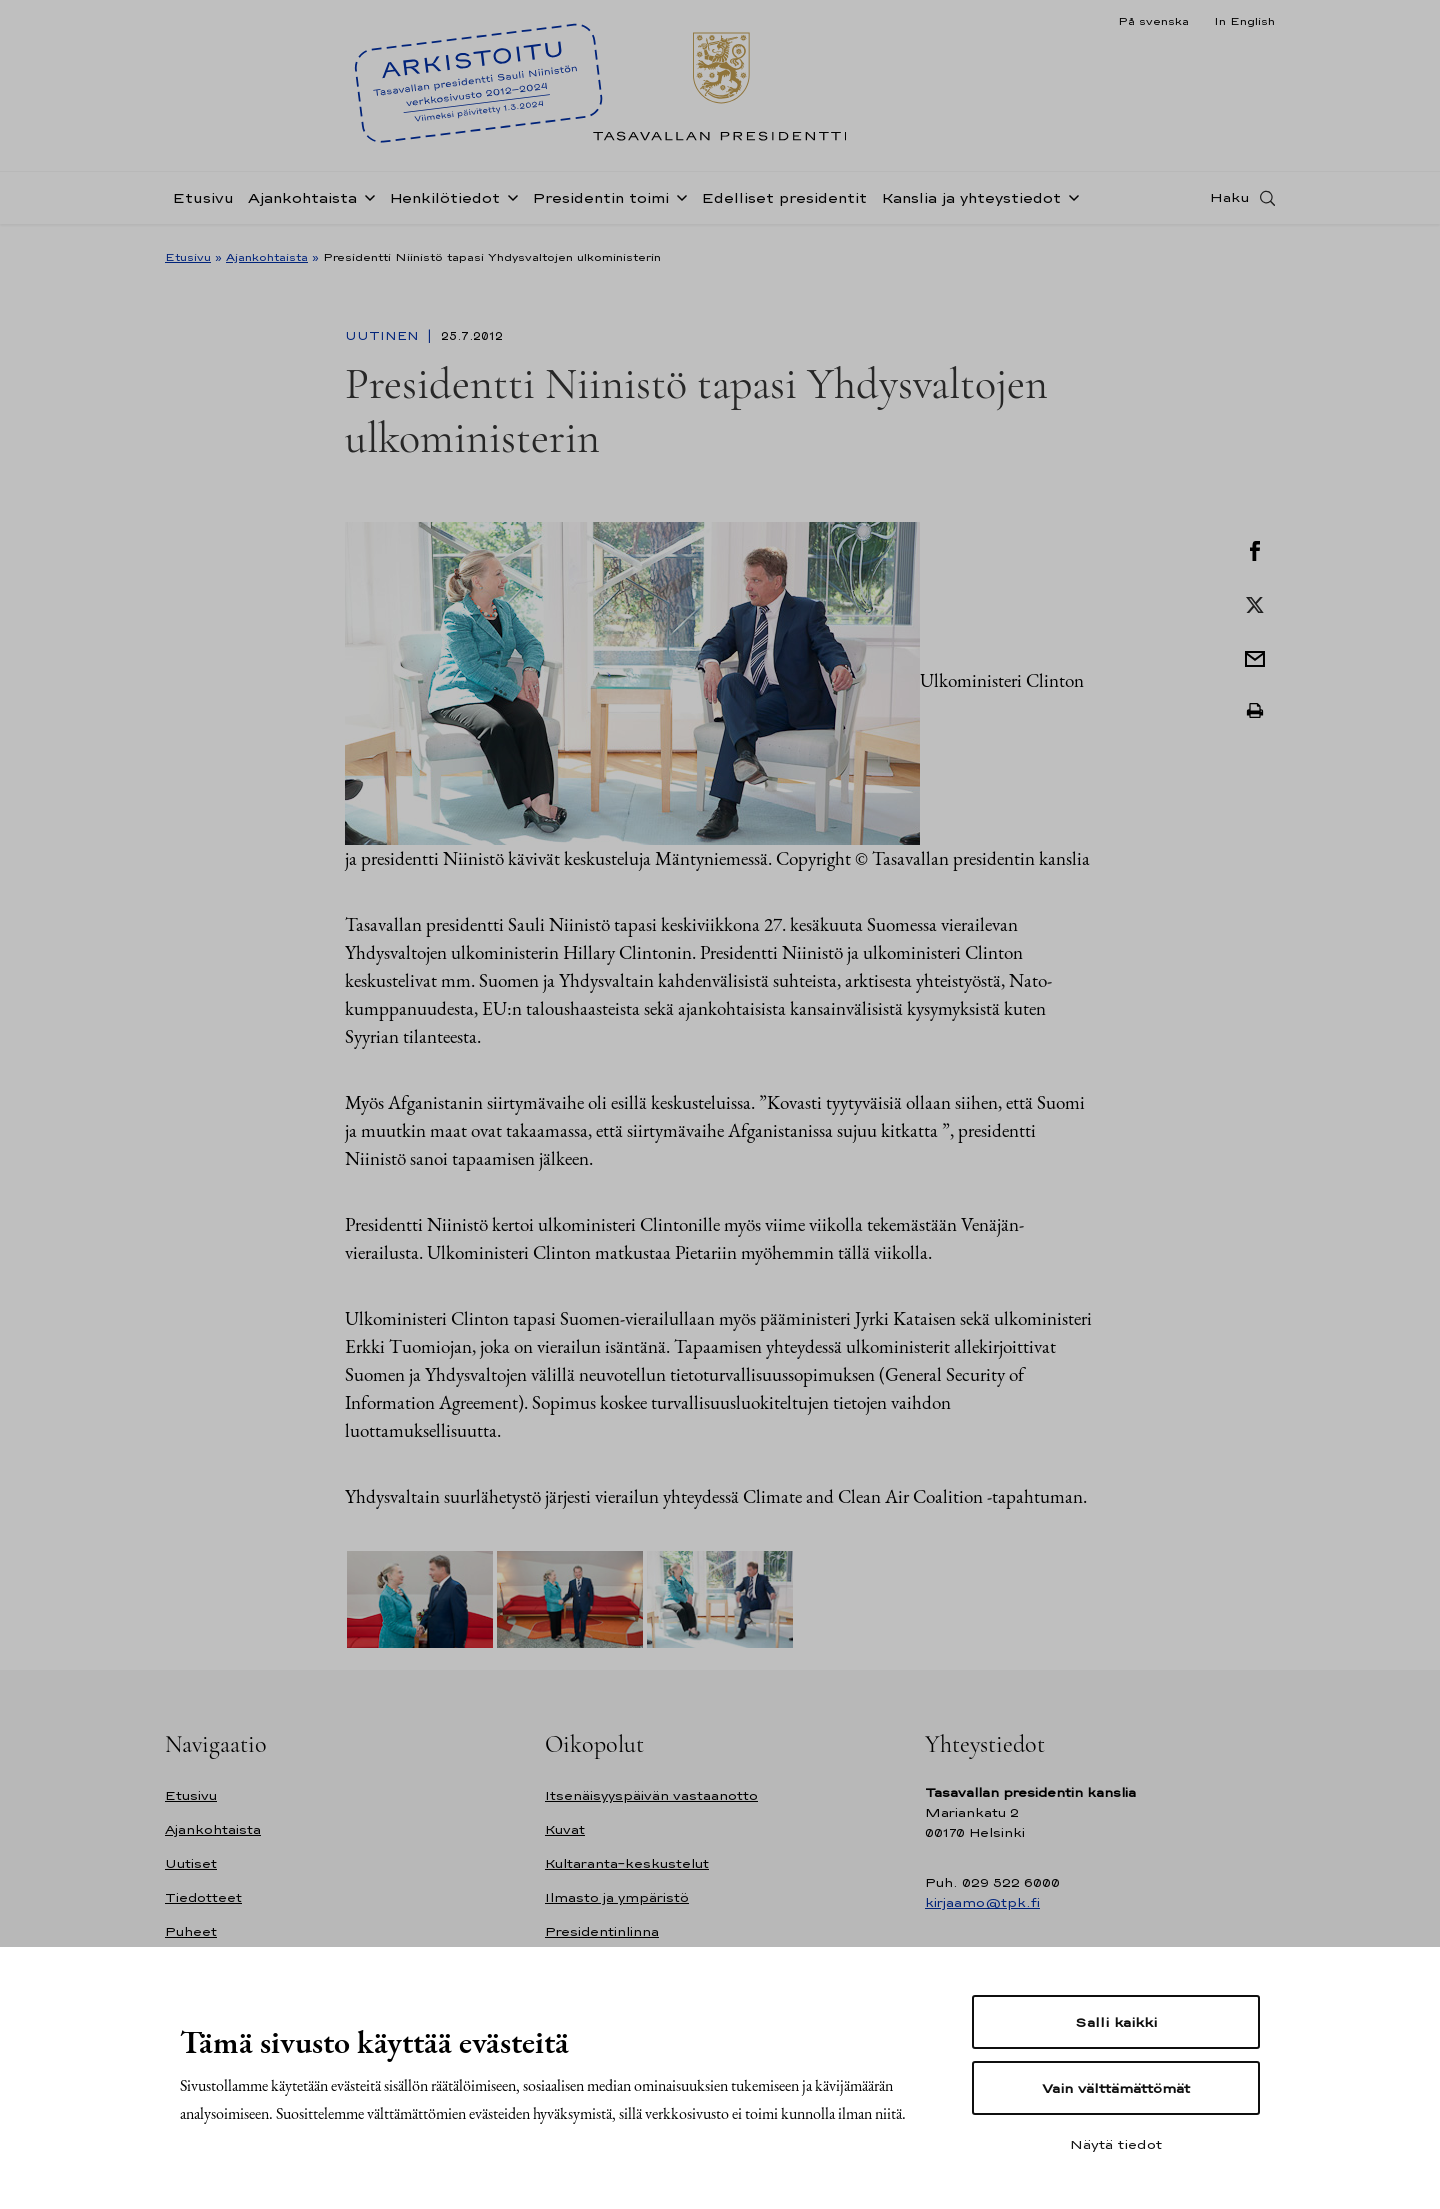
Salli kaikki (1116, 2022)
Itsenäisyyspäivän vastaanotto (651, 1795)
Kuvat (565, 1829)
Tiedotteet (203, 1897)
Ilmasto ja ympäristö (617, 1897)
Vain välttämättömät (1116, 2088)
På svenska (1153, 21)
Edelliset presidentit (784, 203)
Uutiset (191, 1863)
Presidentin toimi (600, 203)
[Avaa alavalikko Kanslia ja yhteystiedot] (1070, 202)
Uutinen (384, 336)
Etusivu (203, 203)
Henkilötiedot (444, 203)
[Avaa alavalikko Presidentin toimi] (678, 202)
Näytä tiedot (1116, 2144)
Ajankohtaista (302, 203)
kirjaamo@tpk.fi (982, 1902)
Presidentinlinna (602, 1931)
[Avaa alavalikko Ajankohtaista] (366, 202)
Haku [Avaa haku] (1230, 203)
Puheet (191, 1931)
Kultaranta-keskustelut (627, 1863)
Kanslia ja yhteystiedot (971, 203)
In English (1244, 21)
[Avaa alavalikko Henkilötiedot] (509, 202)
